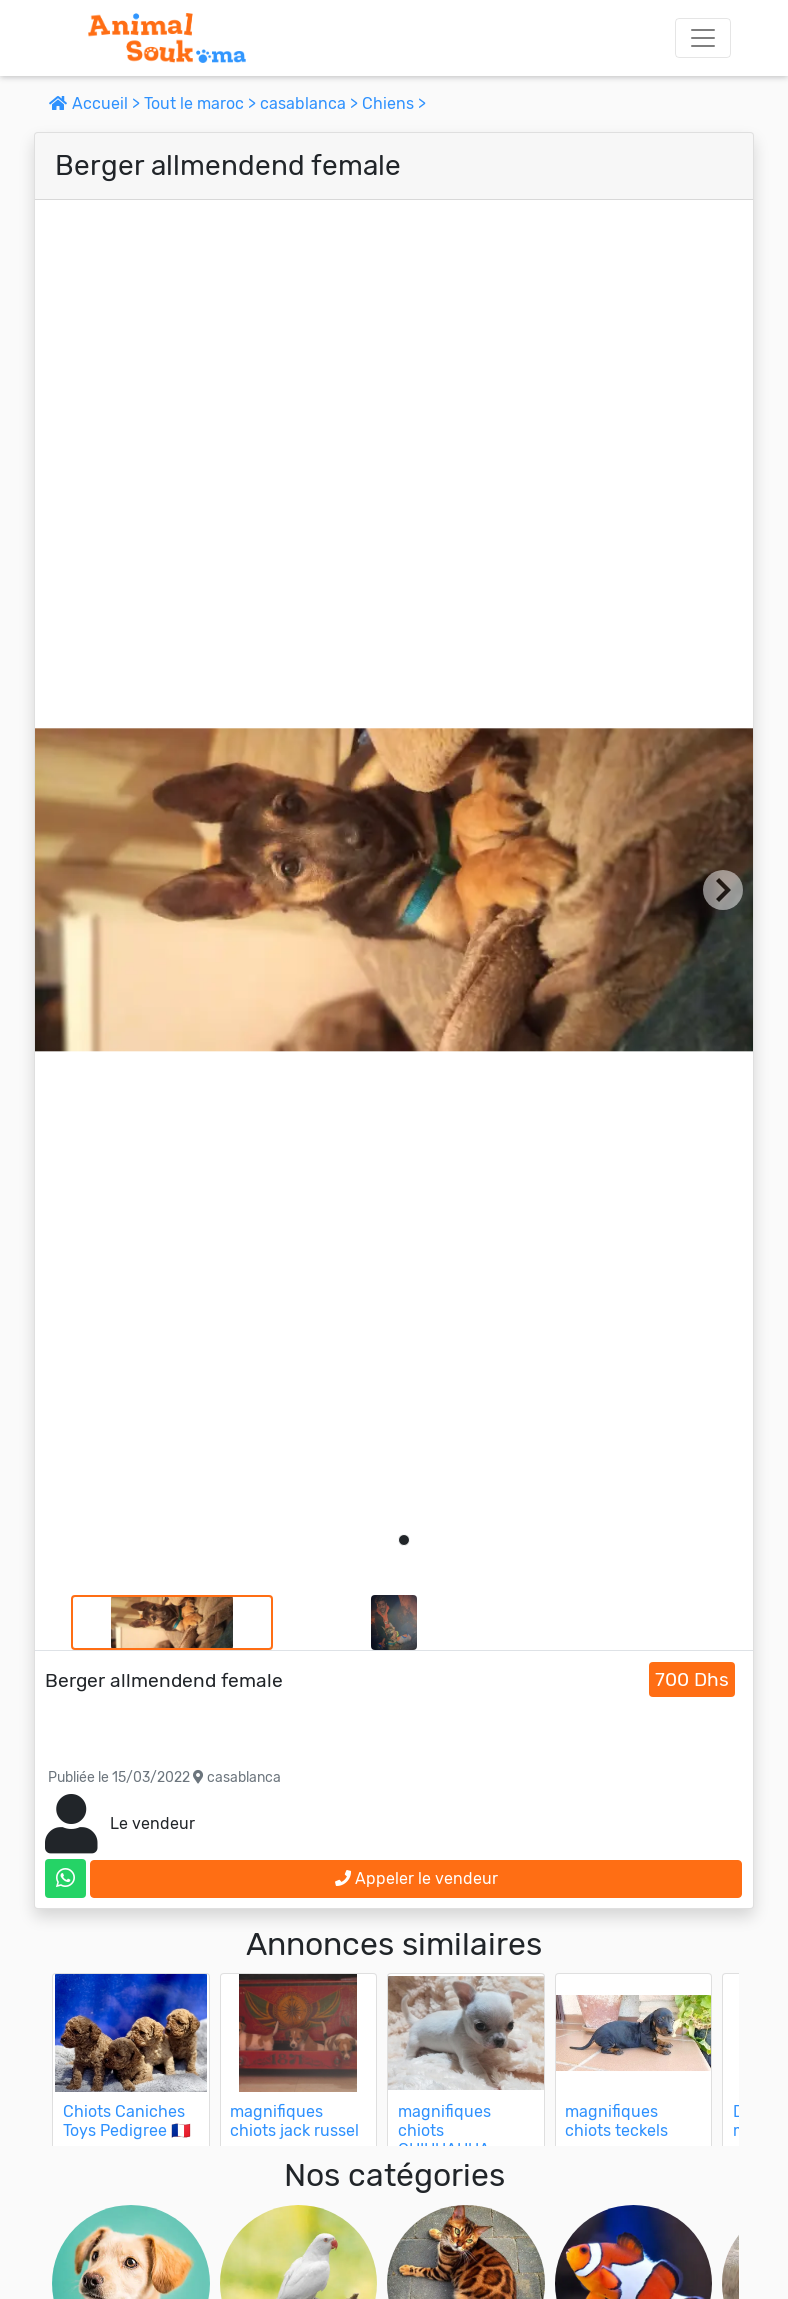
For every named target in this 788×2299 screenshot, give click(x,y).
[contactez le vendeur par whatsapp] (65, 1878)
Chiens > (394, 103)
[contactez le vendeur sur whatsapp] (65, 1878)
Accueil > (96, 103)
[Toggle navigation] (703, 38)
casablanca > (311, 103)
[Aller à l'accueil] (167, 38)
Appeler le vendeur (416, 1878)
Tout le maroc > (202, 103)
